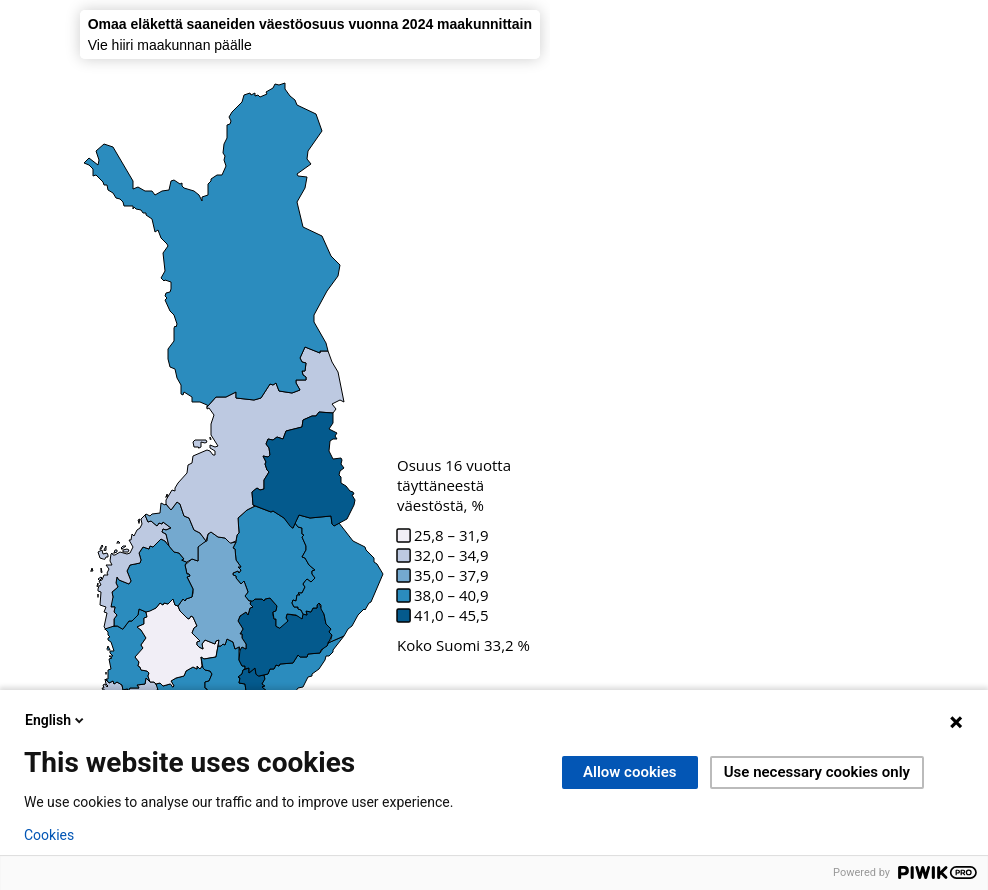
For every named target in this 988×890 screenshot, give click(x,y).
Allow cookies (630, 772)
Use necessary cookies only (817, 772)
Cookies (49, 835)
